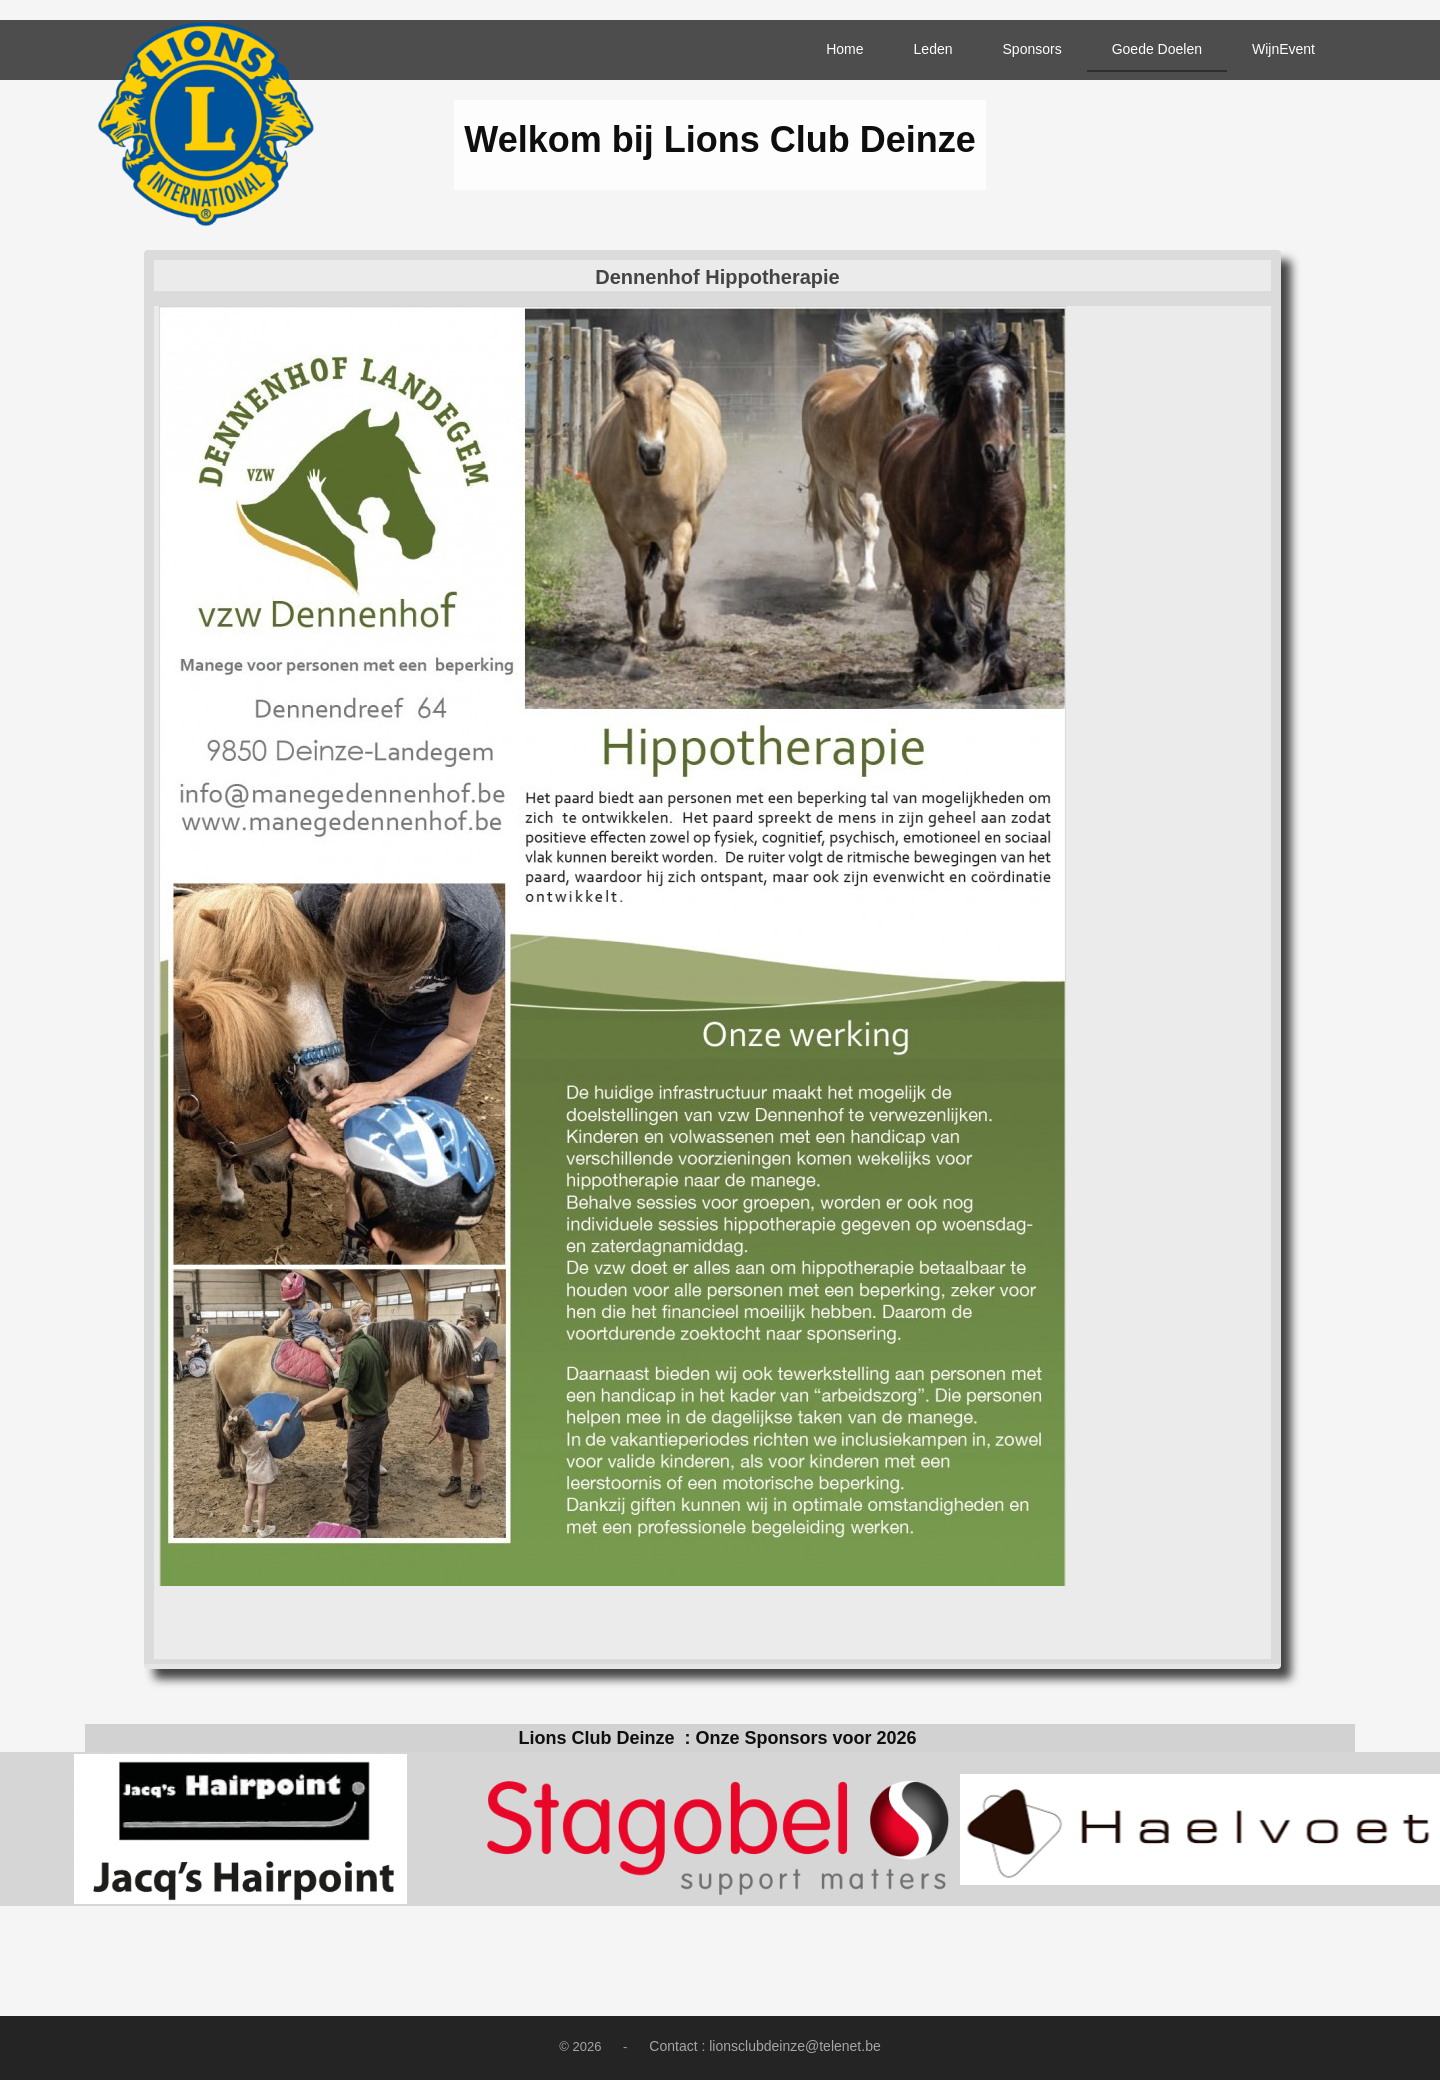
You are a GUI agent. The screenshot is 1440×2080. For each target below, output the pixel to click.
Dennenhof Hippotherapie (717, 277)
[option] (240, 1829)
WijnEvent (1283, 49)
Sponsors (1032, 49)
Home (844, 49)
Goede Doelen (1157, 49)
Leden (933, 49)
